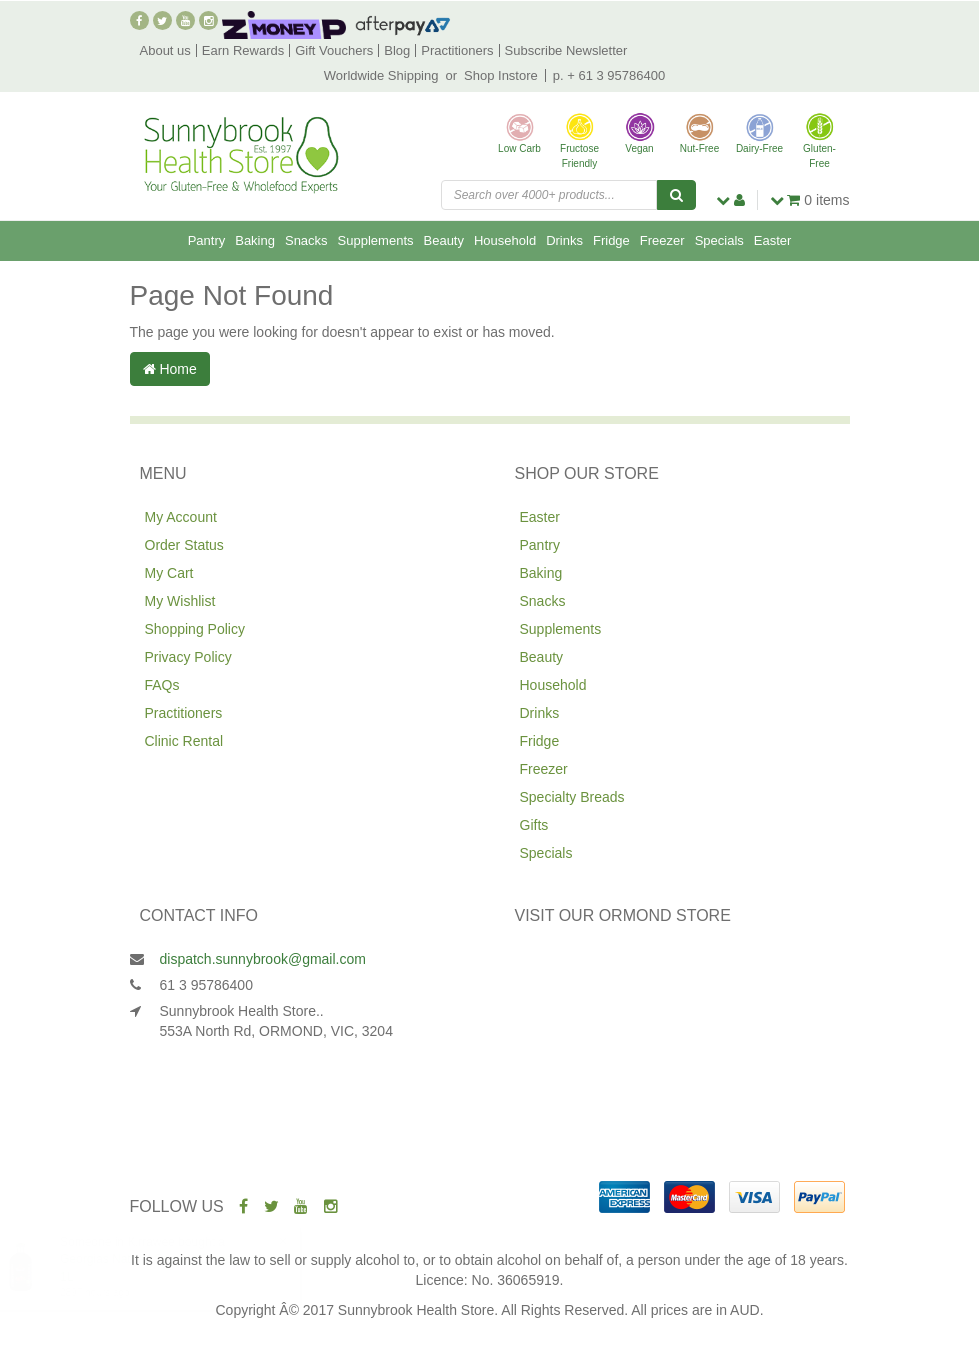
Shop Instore (501, 75)
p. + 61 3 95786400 (609, 75)
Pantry (207, 240)
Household (505, 240)
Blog (397, 50)
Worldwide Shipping (381, 75)
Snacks (306, 240)
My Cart (169, 573)
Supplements (376, 240)
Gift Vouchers (334, 50)
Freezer (662, 240)
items (810, 200)
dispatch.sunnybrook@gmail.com (263, 959)
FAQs (162, 685)
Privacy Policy (188, 657)
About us (165, 50)
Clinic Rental (184, 741)
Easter (773, 240)
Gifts (534, 825)
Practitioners (457, 50)
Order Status (184, 545)
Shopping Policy (195, 629)
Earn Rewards (243, 50)
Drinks (564, 240)
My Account (181, 517)
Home (170, 369)
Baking (255, 240)
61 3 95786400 (206, 985)
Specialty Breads (572, 797)
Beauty (444, 240)
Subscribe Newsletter (566, 50)
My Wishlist (180, 601)
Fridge (611, 240)
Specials (719, 240)
